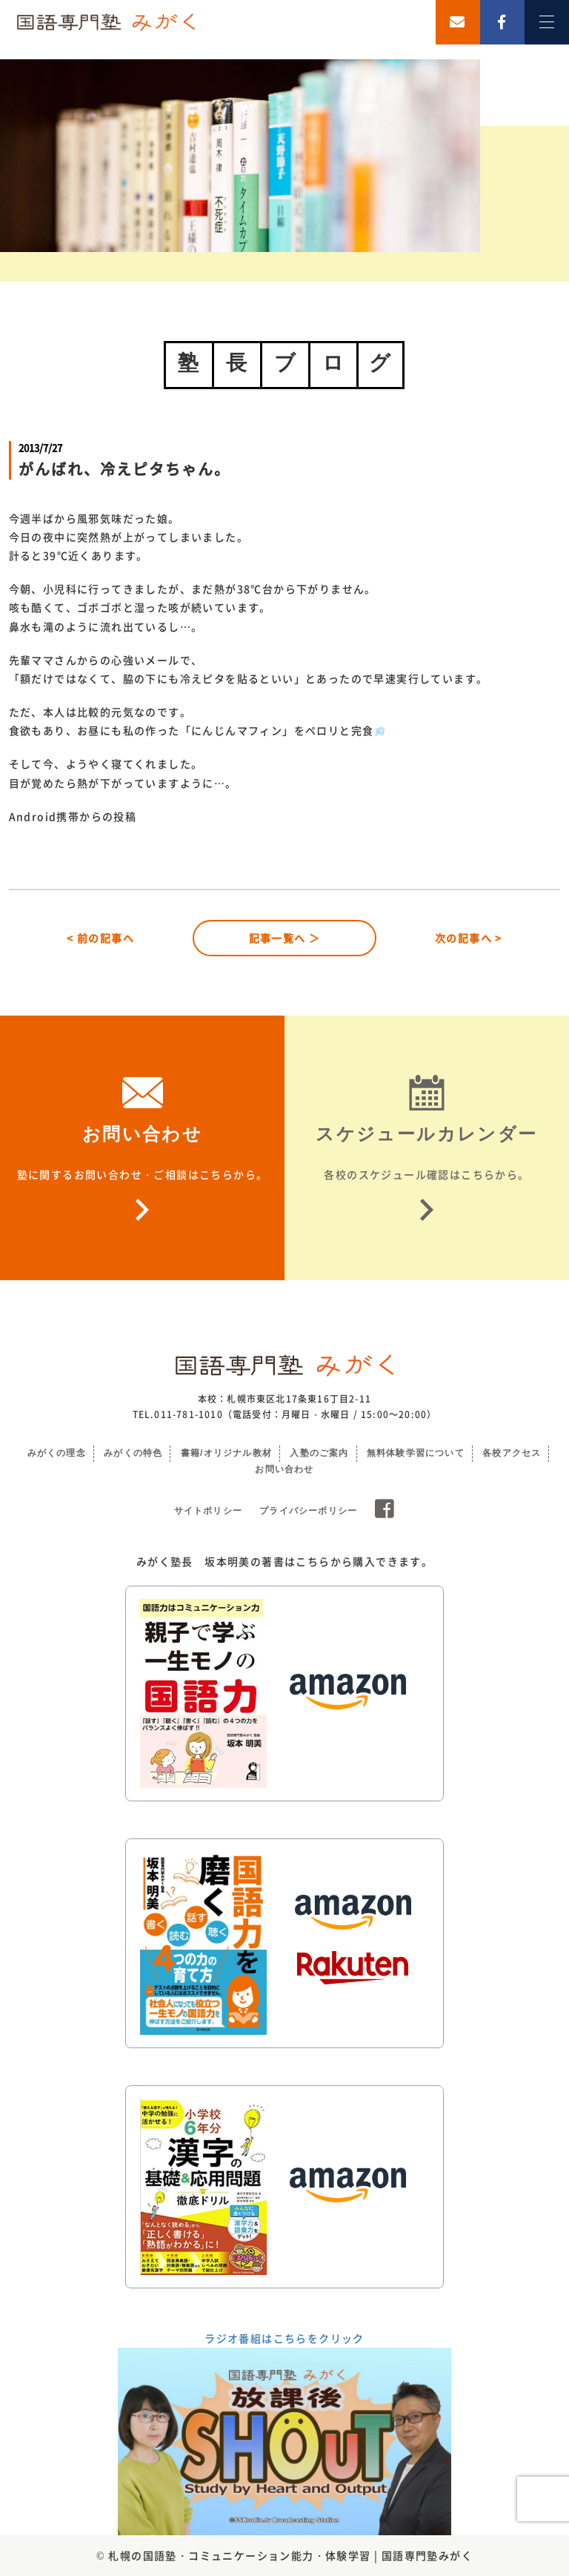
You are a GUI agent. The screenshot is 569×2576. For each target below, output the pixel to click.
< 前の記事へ (100, 937)
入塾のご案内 (319, 1453)
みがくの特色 (133, 1453)
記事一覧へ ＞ (285, 937)
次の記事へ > (468, 937)
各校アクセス (511, 1453)
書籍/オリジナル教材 (226, 1453)
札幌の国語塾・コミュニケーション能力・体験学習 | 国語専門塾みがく (290, 2555)
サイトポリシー (208, 1511)
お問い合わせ (284, 1469)
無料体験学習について (416, 1453)
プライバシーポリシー (308, 1511)
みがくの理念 (56, 1453)
